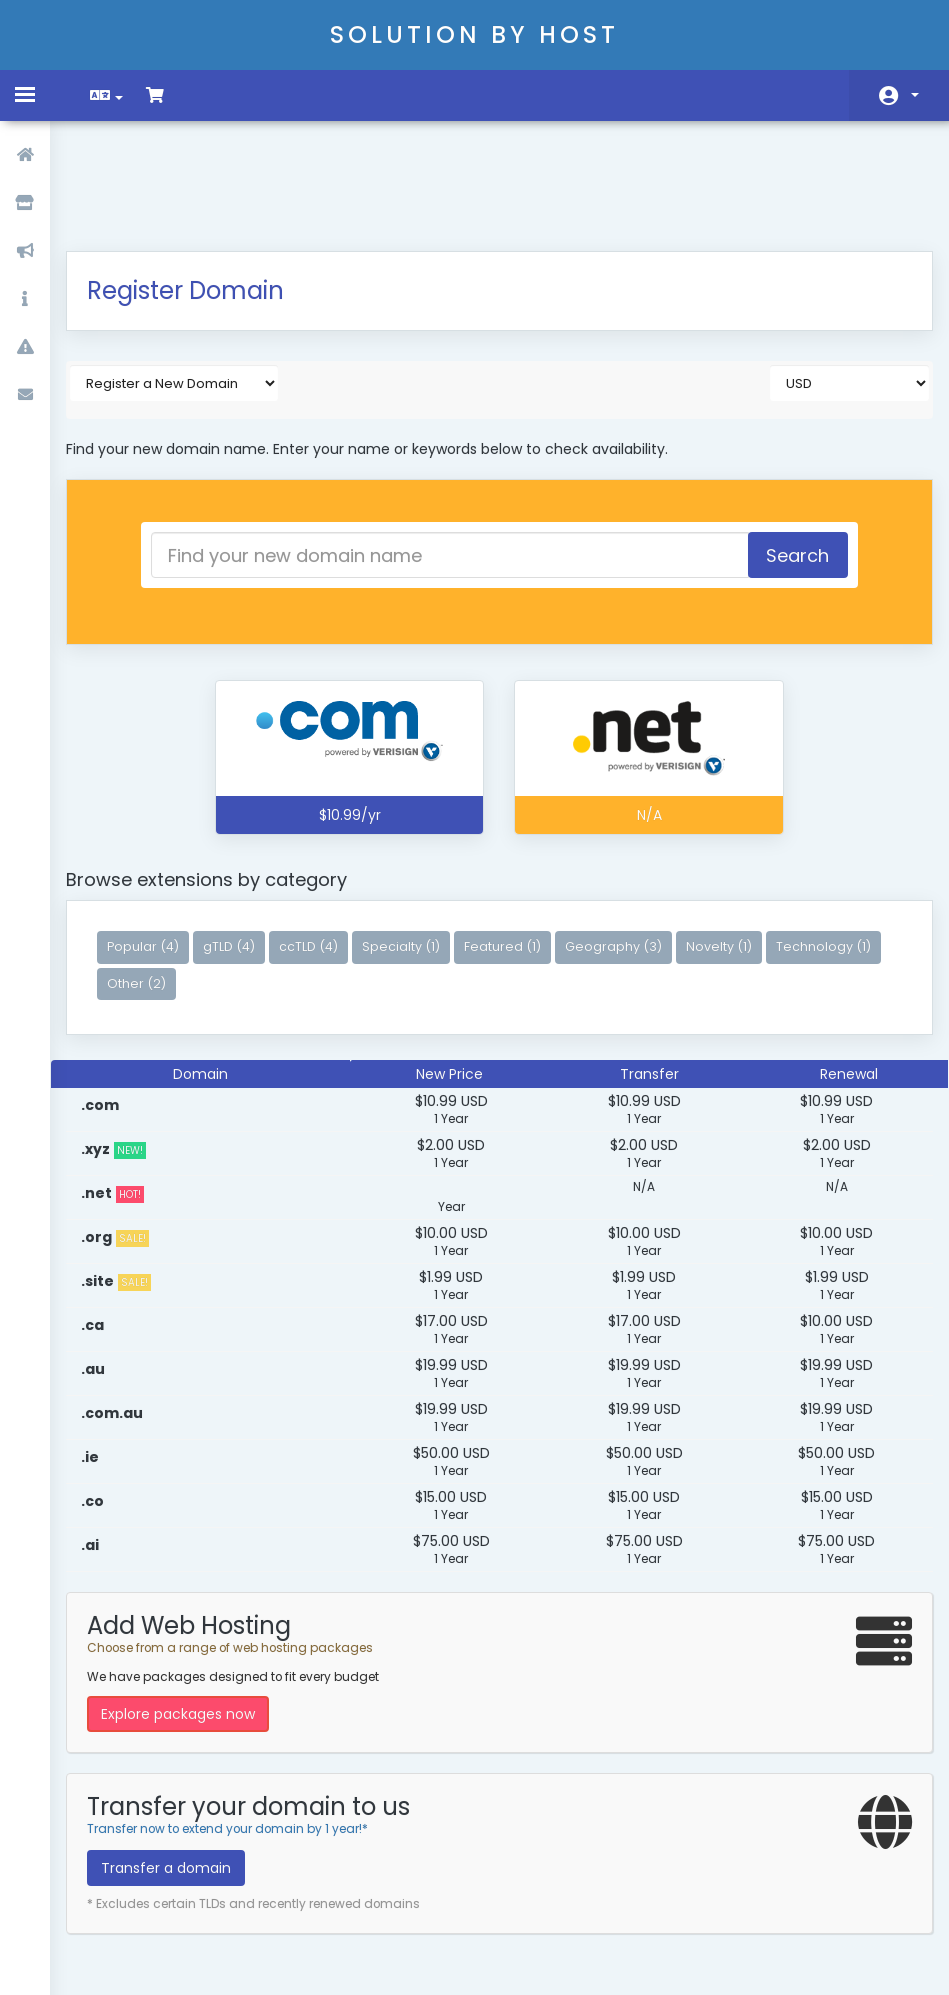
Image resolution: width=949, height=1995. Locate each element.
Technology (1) (168, 883)
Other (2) (269, 883)
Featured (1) (516, 846)
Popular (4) (157, 846)
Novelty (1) (733, 846)
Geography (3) (627, 846)
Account (915, 95)
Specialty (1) (415, 846)
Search (785, 455)
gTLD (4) (243, 846)
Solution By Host (474, 34)
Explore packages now (192, 1614)
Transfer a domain (180, 1768)
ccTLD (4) (322, 846)
